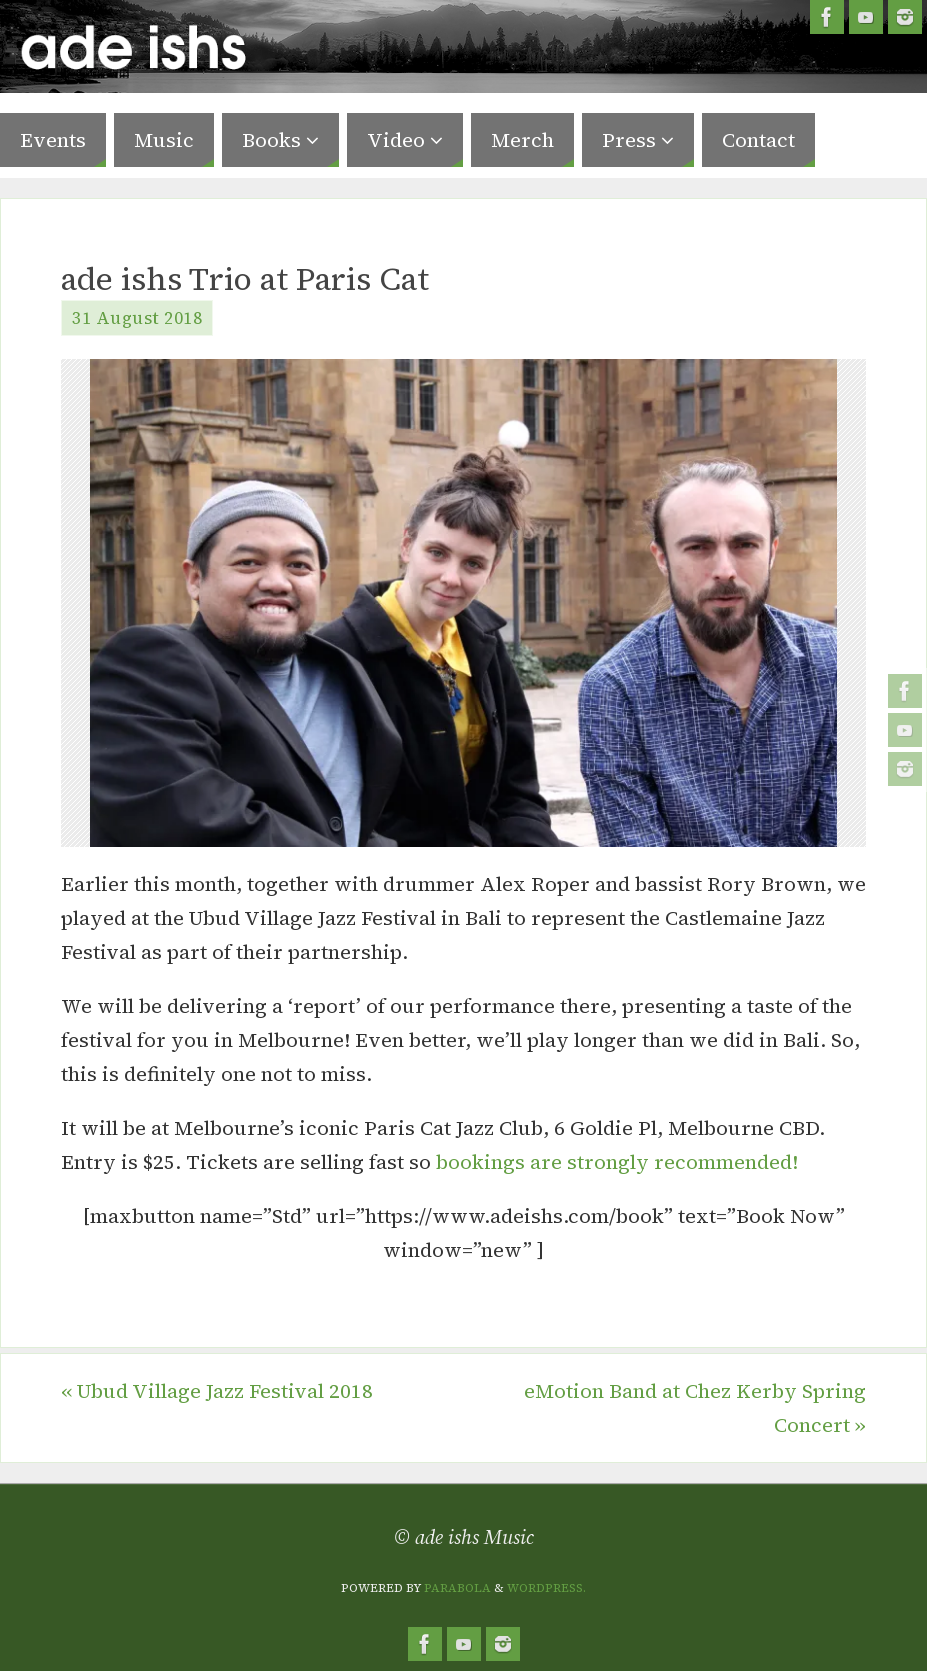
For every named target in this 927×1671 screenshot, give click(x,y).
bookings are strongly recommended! (617, 1162)
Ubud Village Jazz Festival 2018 (217, 1391)
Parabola (457, 1588)
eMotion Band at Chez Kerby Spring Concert (695, 1408)
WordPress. (546, 1588)
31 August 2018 (137, 318)
